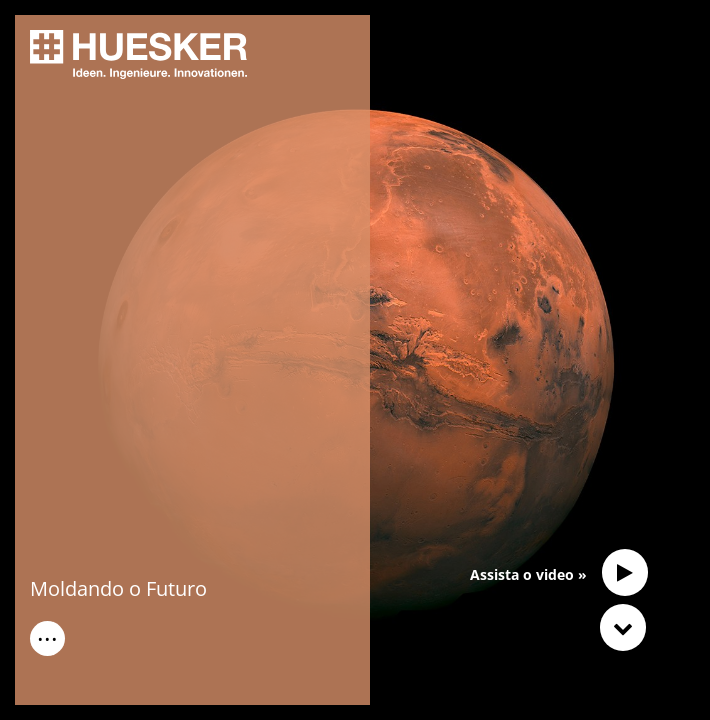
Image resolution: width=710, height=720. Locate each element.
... (47, 634)
